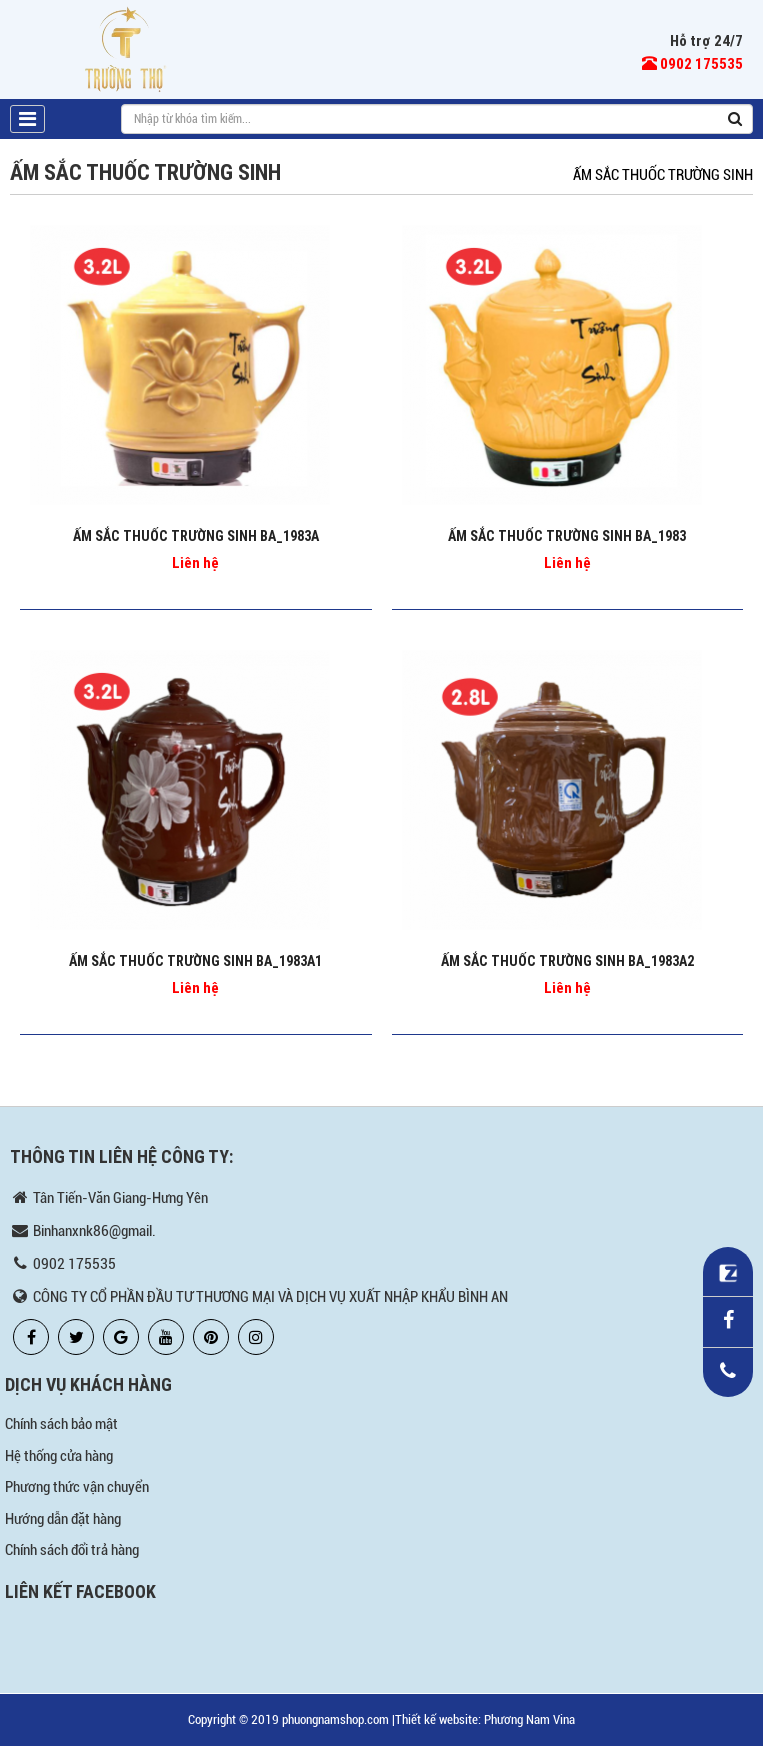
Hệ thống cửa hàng (59, 1456)
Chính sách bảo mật (61, 1424)
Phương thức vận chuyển (77, 1487)
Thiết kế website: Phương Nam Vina (485, 1719)
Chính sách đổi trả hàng (72, 1550)
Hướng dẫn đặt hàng (63, 1519)
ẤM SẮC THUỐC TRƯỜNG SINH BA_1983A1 (195, 961)
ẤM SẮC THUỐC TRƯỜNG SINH (663, 175)
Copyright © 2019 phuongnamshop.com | (291, 1719)
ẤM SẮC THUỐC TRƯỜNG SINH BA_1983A (196, 536)
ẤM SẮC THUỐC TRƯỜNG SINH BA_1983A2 (567, 961)
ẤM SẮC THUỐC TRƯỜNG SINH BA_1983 (567, 536)
